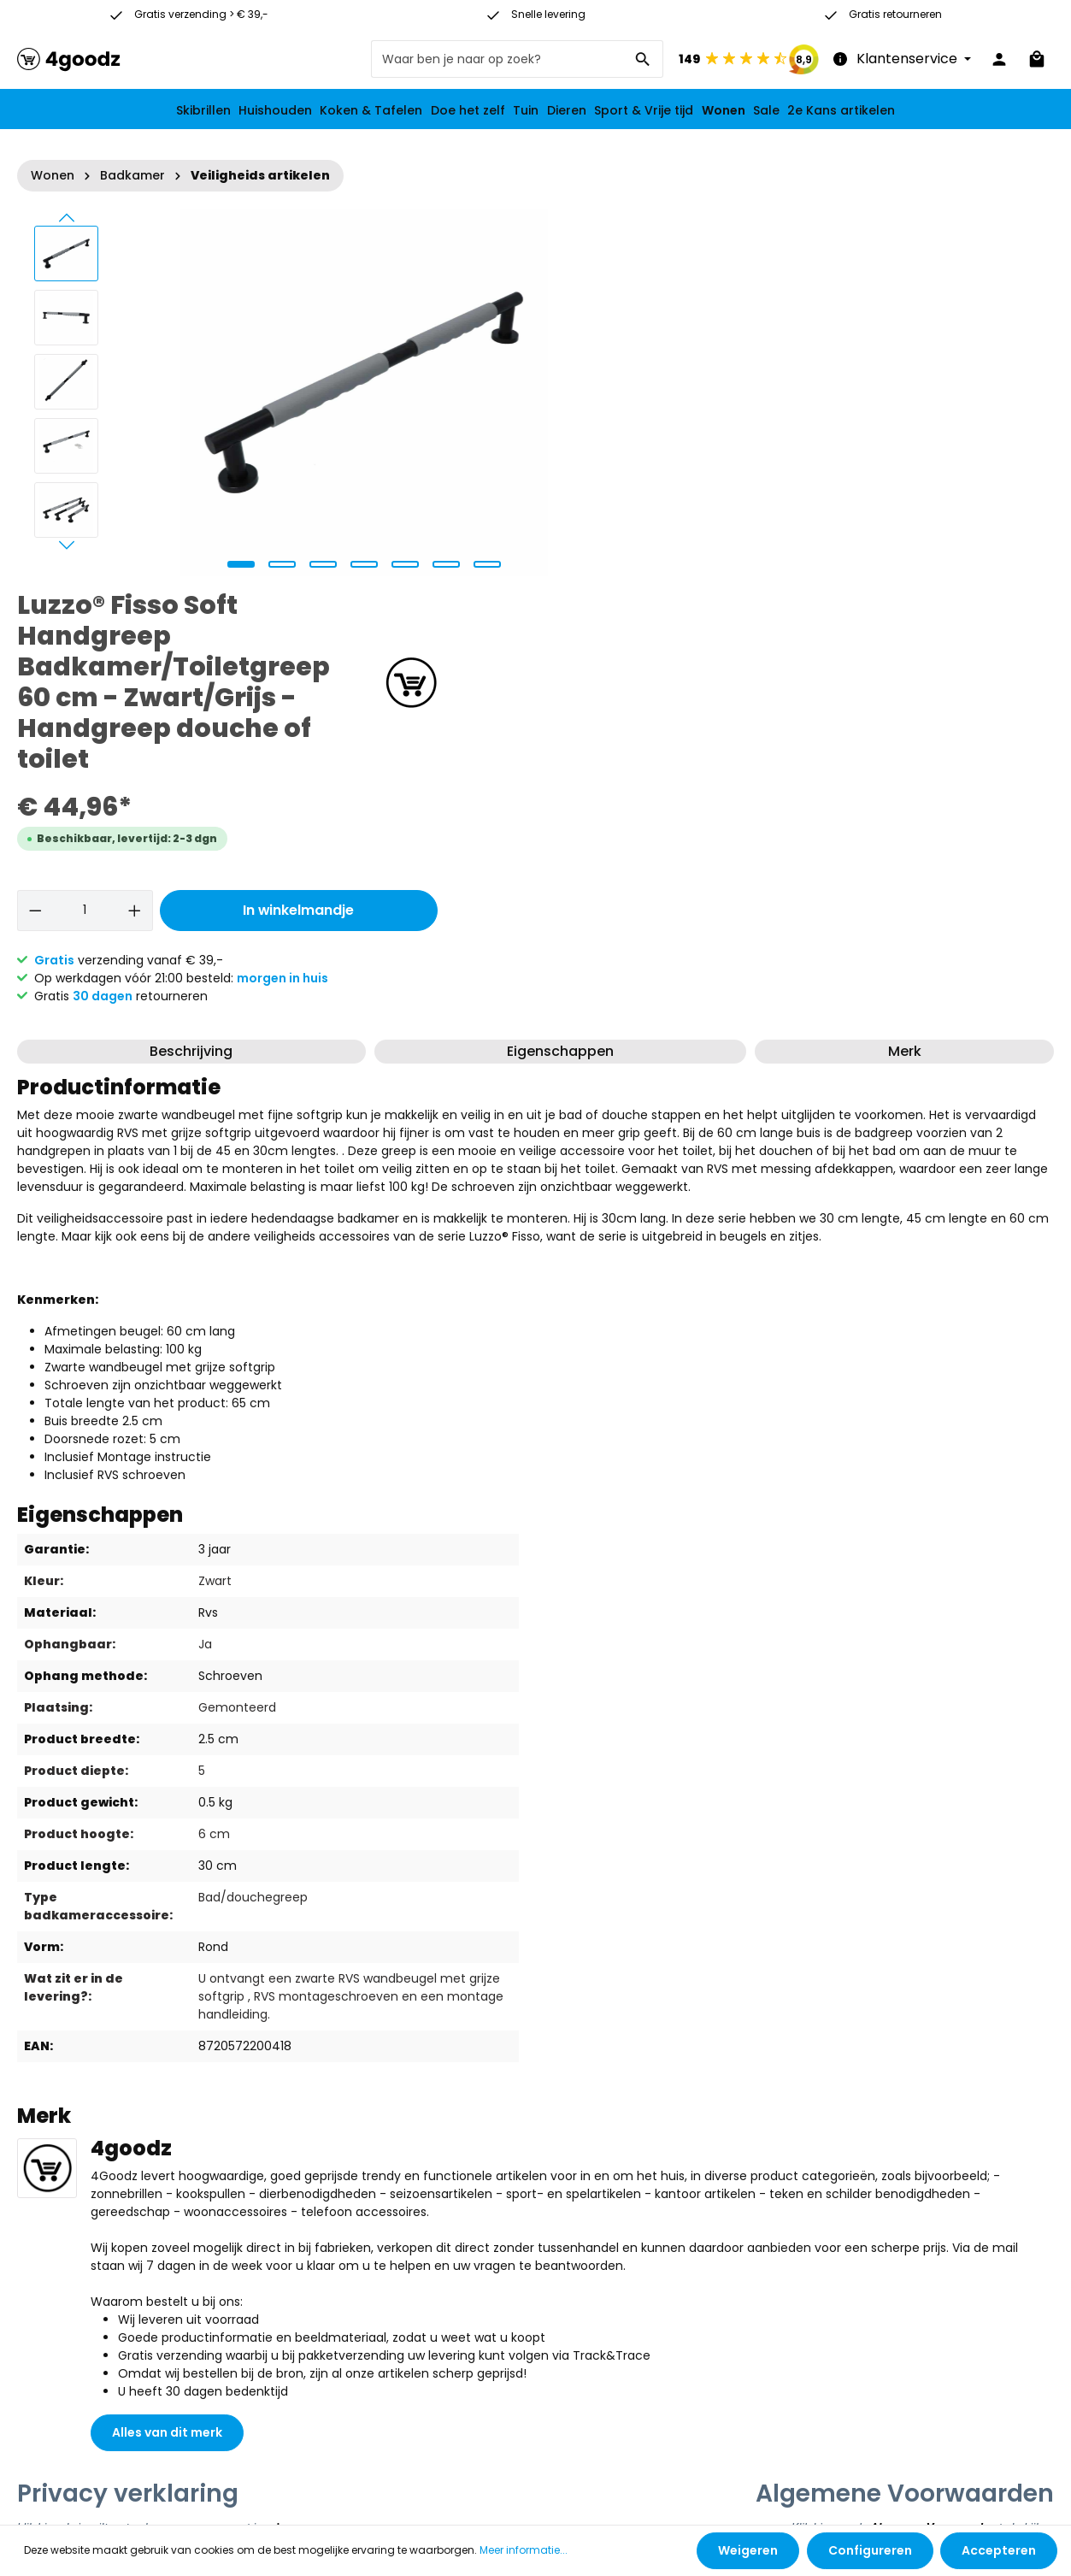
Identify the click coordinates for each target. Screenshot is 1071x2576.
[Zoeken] (643, 59)
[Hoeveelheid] (707, 529)
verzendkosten (473, 2492)
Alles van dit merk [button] (167, 2051)
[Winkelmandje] (1037, 59)
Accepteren (999, 2550)
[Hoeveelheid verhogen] (757, 529)
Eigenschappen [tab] (560, 670)
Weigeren (749, 2550)
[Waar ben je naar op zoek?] (497, 59)
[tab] (191, 670)
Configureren (870, 2550)
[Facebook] (717, 2312)
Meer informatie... (524, 2551)
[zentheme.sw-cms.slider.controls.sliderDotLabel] (238, 564)
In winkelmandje (918, 529)
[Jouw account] (999, 59)
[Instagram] (717, 2367)
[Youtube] (717, 2339)
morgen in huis (907, 596)
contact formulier (478, 2379)
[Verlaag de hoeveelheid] (660, 529)
